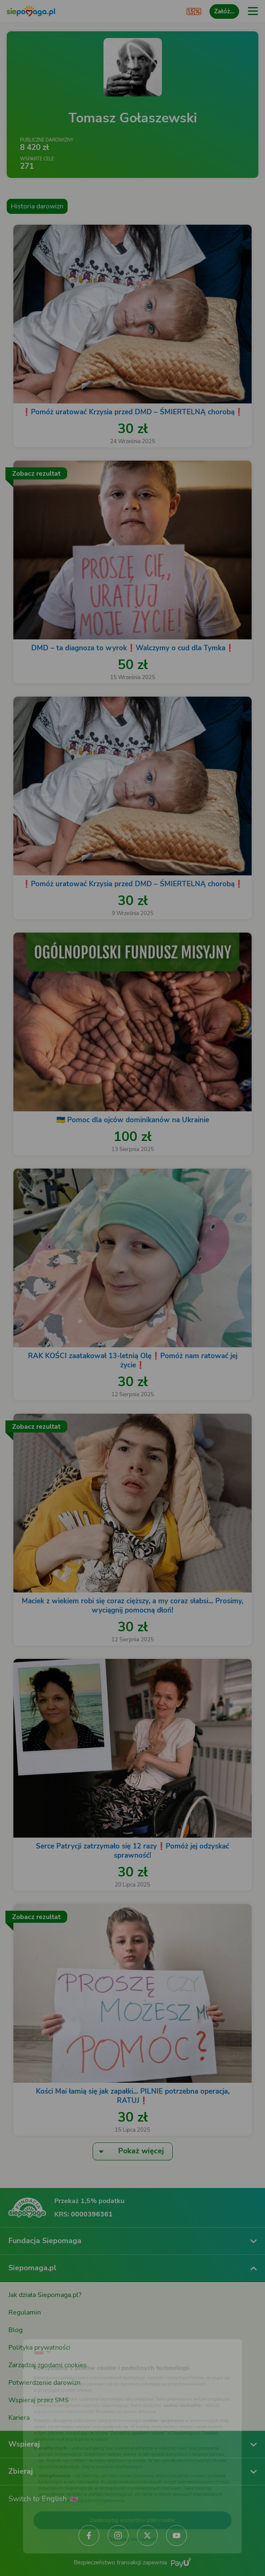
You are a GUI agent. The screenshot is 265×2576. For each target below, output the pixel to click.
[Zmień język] (23, 2332)
